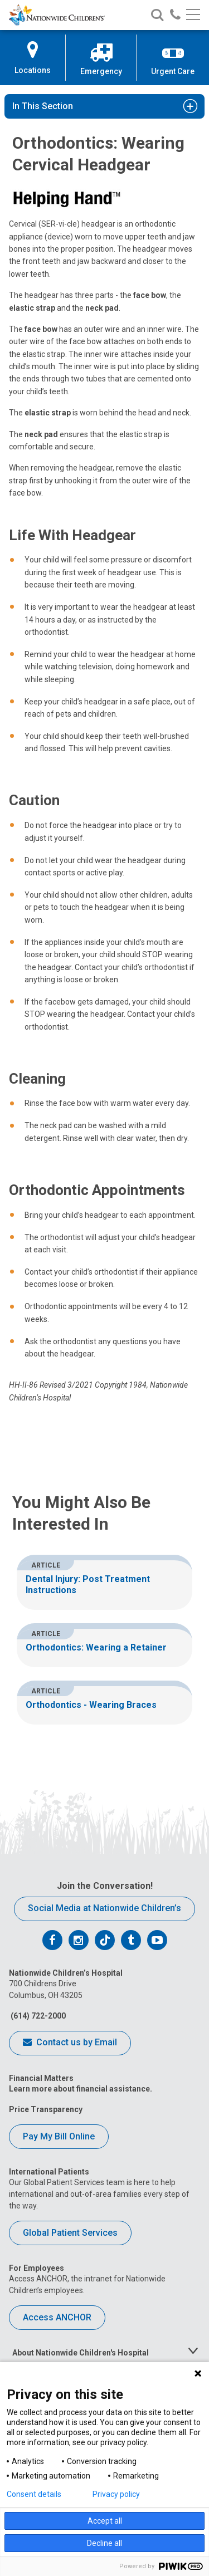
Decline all (104, 2543)
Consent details (34, 2494)
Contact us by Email (70, 2043)
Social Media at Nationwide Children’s (104, 1908)
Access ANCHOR (57, 2317)
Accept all (105, 2520)
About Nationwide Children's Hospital (80, 2352)
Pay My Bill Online (59, 2136)
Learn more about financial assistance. (80, 2088)
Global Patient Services (70, 2232)
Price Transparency (45, 2109)
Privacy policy (116, 2494)
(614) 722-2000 (37, 2015)
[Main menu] (193, 15)
